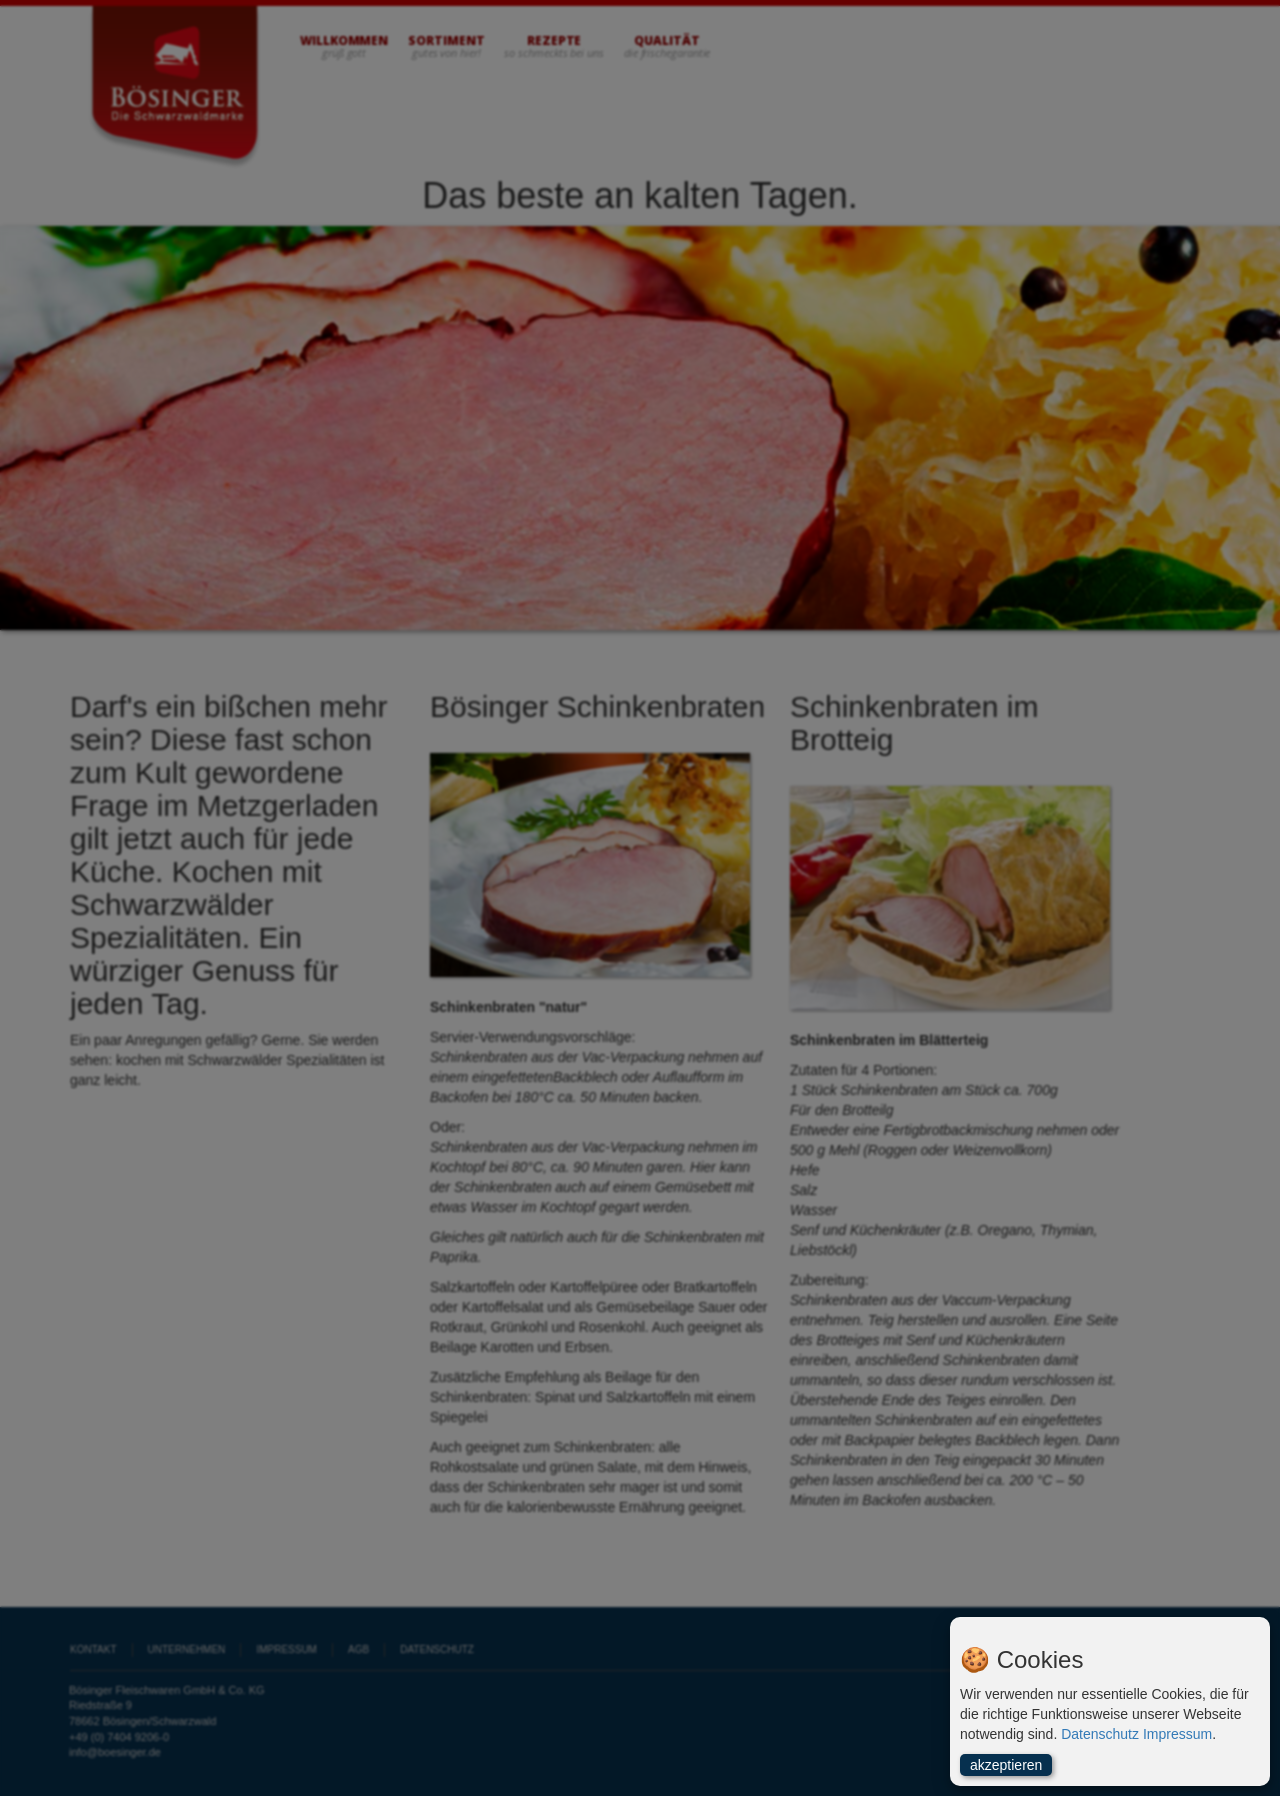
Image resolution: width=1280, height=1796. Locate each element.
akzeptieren (1006, 1765)
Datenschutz (1100, 1734)
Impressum (1177, 1734)
